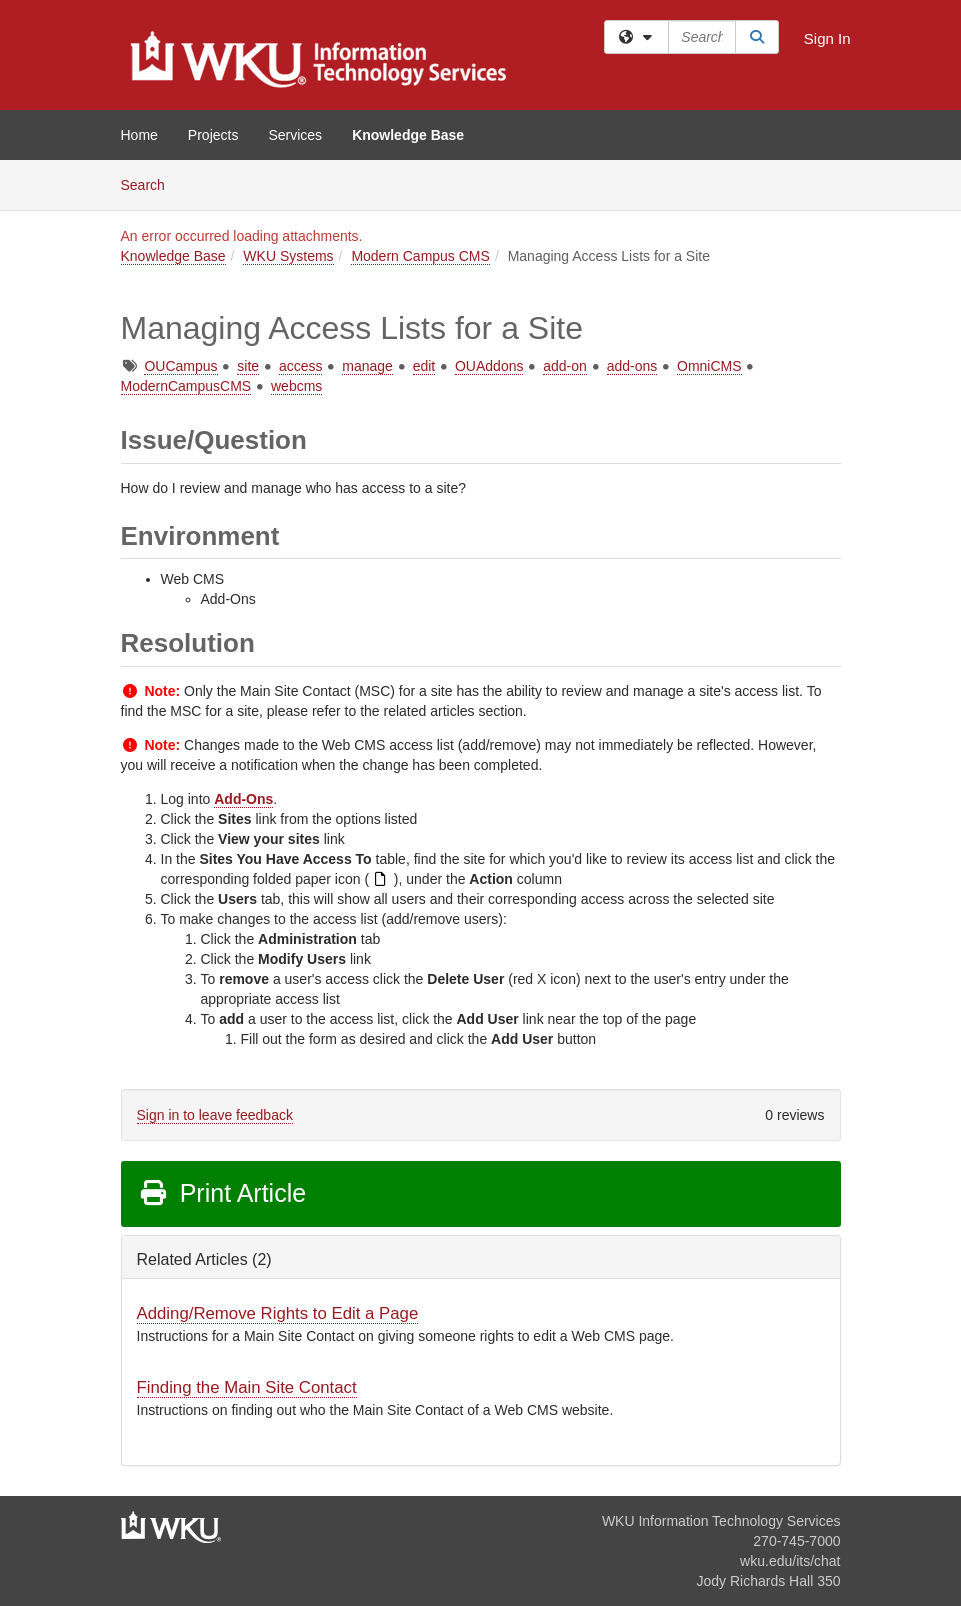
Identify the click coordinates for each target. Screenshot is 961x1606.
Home (139, 135)
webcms (296, 386)
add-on (565, 366)
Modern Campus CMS (420, 256)
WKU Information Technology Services (721, 1521)
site (248, 366)
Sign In (827, 38)
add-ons (632, 366)
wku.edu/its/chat (790, 1561)
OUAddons (489, 366)
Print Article (222, 1193)
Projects (213, 135)
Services (295, 135)
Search (150, 183)
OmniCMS (709, 366)
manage (367, 366)
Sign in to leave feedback (215, 1115)
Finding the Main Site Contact (247, 1387)
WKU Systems (288, 256)
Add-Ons (243, 799)
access (301, 366)
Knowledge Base (408, 135)
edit (424, 366)
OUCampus (180, 366)
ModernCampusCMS (186, 386)
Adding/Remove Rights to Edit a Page (278, 1313)
